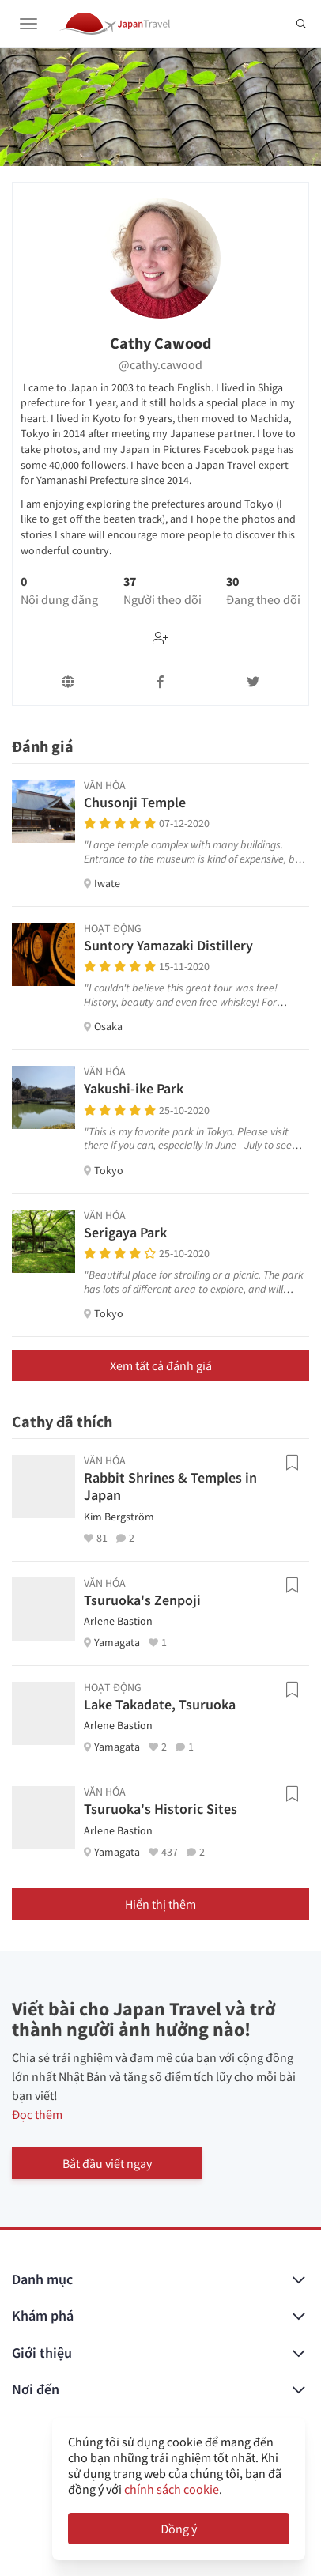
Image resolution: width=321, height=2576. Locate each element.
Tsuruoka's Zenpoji (142, 1600)
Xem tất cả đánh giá (161, 1365)
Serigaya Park (125, 1232)
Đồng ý (178, 2528)
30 (263, 590)
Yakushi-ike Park (133, 1088)
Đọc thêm (37, 2114)
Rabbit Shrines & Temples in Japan (170, 1486)
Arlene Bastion (118, 1620)
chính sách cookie (171, 2489)
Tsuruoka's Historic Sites (160, 1809)
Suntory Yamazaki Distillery (168, 945)
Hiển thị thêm (160, 1904)
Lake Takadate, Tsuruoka (160, 1704)
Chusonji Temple (135, 802)
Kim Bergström (119, 1516)
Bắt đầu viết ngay (107, 2163)
